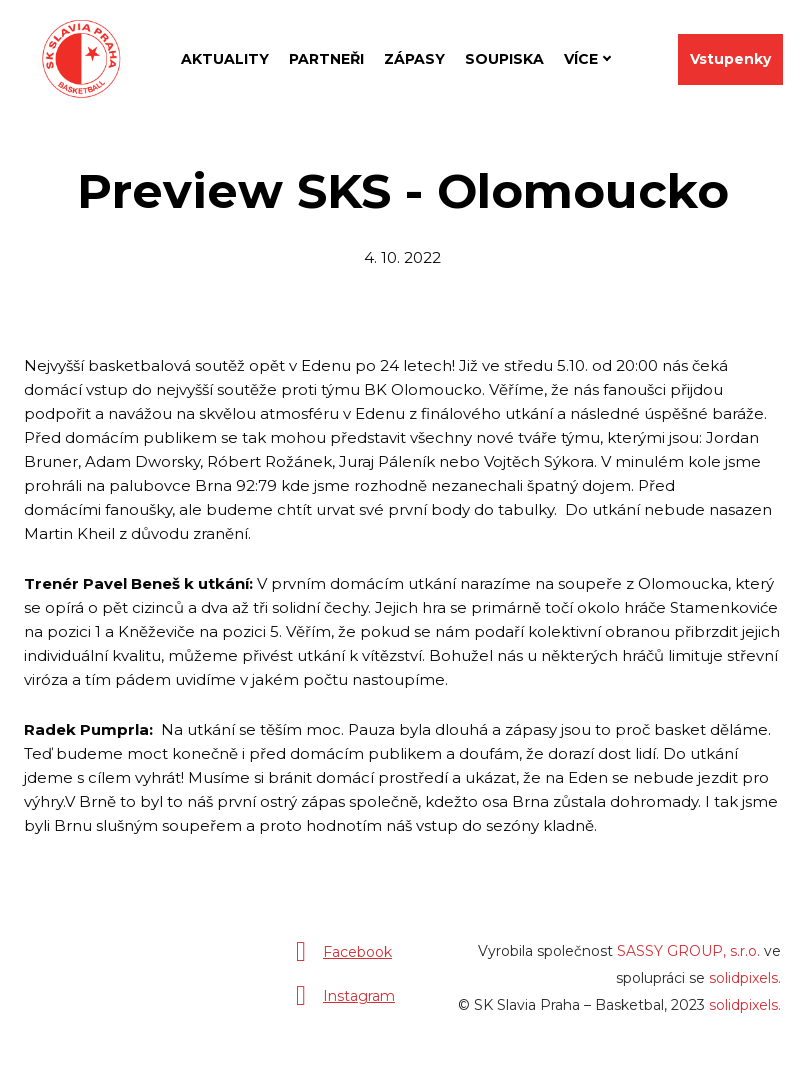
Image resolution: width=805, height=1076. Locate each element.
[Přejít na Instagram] (341, 1004)
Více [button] (585, 56)
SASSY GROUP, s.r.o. (688, 959)
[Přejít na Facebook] (339, 960)
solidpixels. (745, 986)
